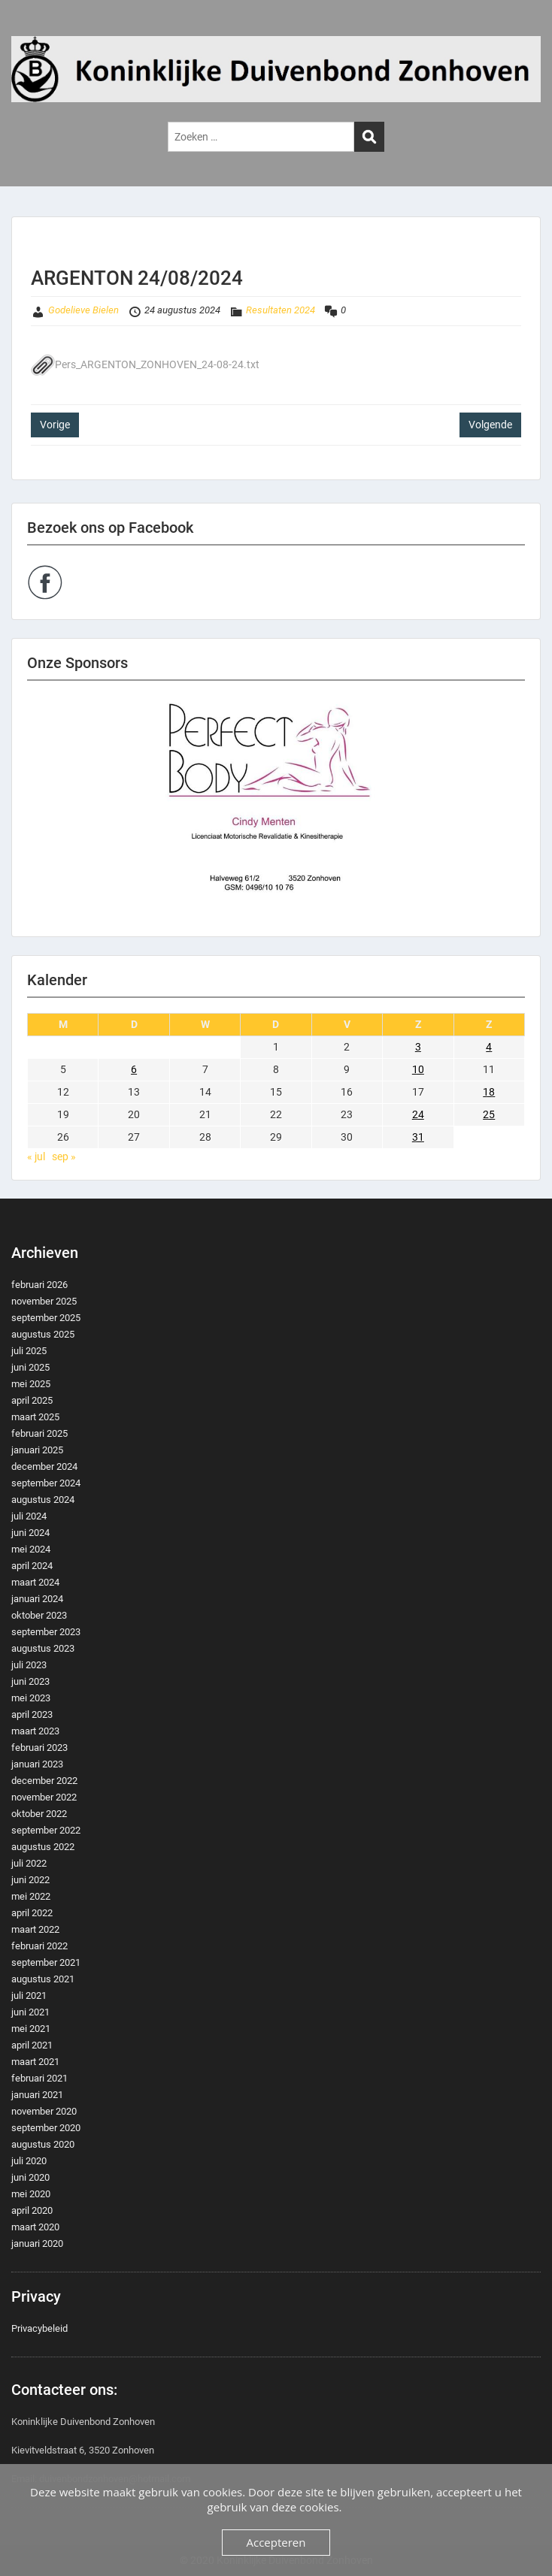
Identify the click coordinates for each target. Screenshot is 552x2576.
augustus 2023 (42, 1648)
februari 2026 (39, 1284)
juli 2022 (29, 1863)
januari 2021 (37, 2094)
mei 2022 (30, 1896)
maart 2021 (35, 2061)
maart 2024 (35, 1582)
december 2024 (44, 1466)
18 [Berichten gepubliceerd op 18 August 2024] (489, 1092)
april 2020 (32, 2210)
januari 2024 (37, 1598)
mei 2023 (30, 1698)
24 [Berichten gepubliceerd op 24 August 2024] (418, 1114)
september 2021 (45, 1962)
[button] (276, 808)
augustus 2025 (42, 1334)
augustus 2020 (42, 2144)
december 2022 (44, 1780)
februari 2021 (39, 2078)
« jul (36, 1156)
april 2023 (32, 1714)
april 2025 (32, 1400)
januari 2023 (37, 1764)
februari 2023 (39, 1747)
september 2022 (45, 1830)
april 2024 (32, 1565)
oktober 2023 (39, 1615)
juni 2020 (30, 2177)
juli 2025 (29, 1350)
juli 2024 (29, 1516)
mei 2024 (30, 1549)
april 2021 (32, 2045)
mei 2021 (30, 2028)
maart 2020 (35, 2227)
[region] (276, 808)
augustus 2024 (42, 1499)
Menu (27, 25)
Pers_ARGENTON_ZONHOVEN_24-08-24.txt (145, 364)
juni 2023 (30, 1681)
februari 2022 (39, 1946)
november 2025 (44, 1301)
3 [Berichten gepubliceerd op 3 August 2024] (418, 1047)
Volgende (490, 425)
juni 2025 (30, 1367)
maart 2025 (35, 1417)
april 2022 (32, 1912)
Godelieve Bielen (83, 310)
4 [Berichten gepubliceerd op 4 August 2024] (489, 1047)
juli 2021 (29, 1995)
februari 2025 (39, 1433)
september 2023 (45, 1631)
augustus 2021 (42, 1979)
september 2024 (45, 1483)
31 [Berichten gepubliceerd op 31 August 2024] (418, 1137)
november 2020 (44, 2111)
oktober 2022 (39, 1813)
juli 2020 (29, 2160)
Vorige (55, 425)
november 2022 (44, 1797)
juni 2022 (30, 1879)
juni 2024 (30, 1532)
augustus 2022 (42, 1846)
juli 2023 (29, 1664)
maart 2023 (35, 1731)
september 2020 (45, 2127)
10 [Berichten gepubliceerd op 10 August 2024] (418, 1069)
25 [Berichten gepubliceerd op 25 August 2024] (489, 1114)
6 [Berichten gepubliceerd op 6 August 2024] (134, 1069)
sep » (64, 1156)
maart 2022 (35, 1929)
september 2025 (45, 1317)
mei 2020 (30, 2194)
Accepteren (276, 2542)
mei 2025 (30, 1383)
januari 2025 (37, 1450)
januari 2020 (37, 2243)
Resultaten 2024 (280, 310)
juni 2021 (30, 2012)
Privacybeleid (39, 2328)
